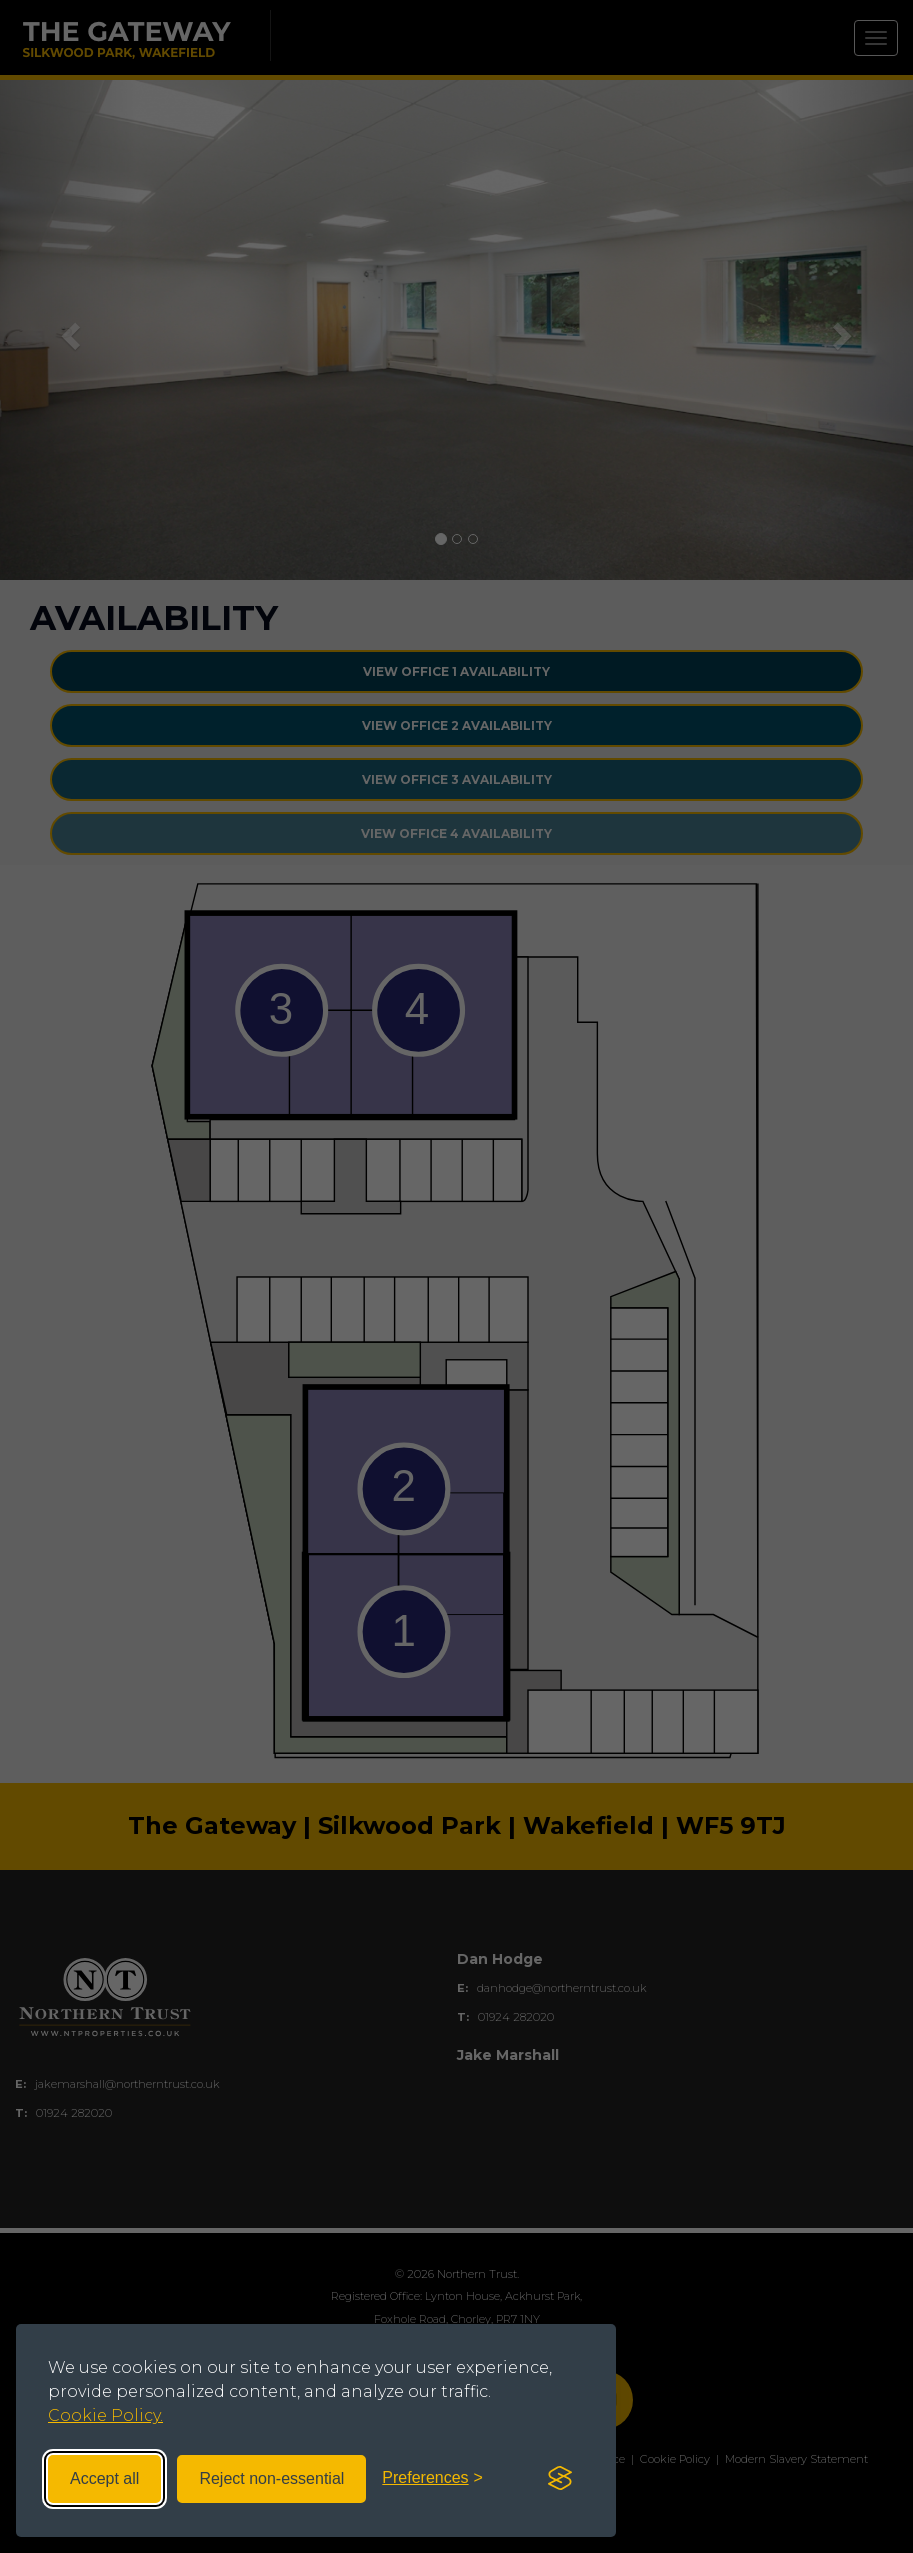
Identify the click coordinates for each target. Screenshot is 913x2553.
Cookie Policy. (105, 2415)
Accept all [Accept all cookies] (104, 2478)
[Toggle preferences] (432, 2478)
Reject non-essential (271, 2478)
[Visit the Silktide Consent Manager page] (560, 2479)
